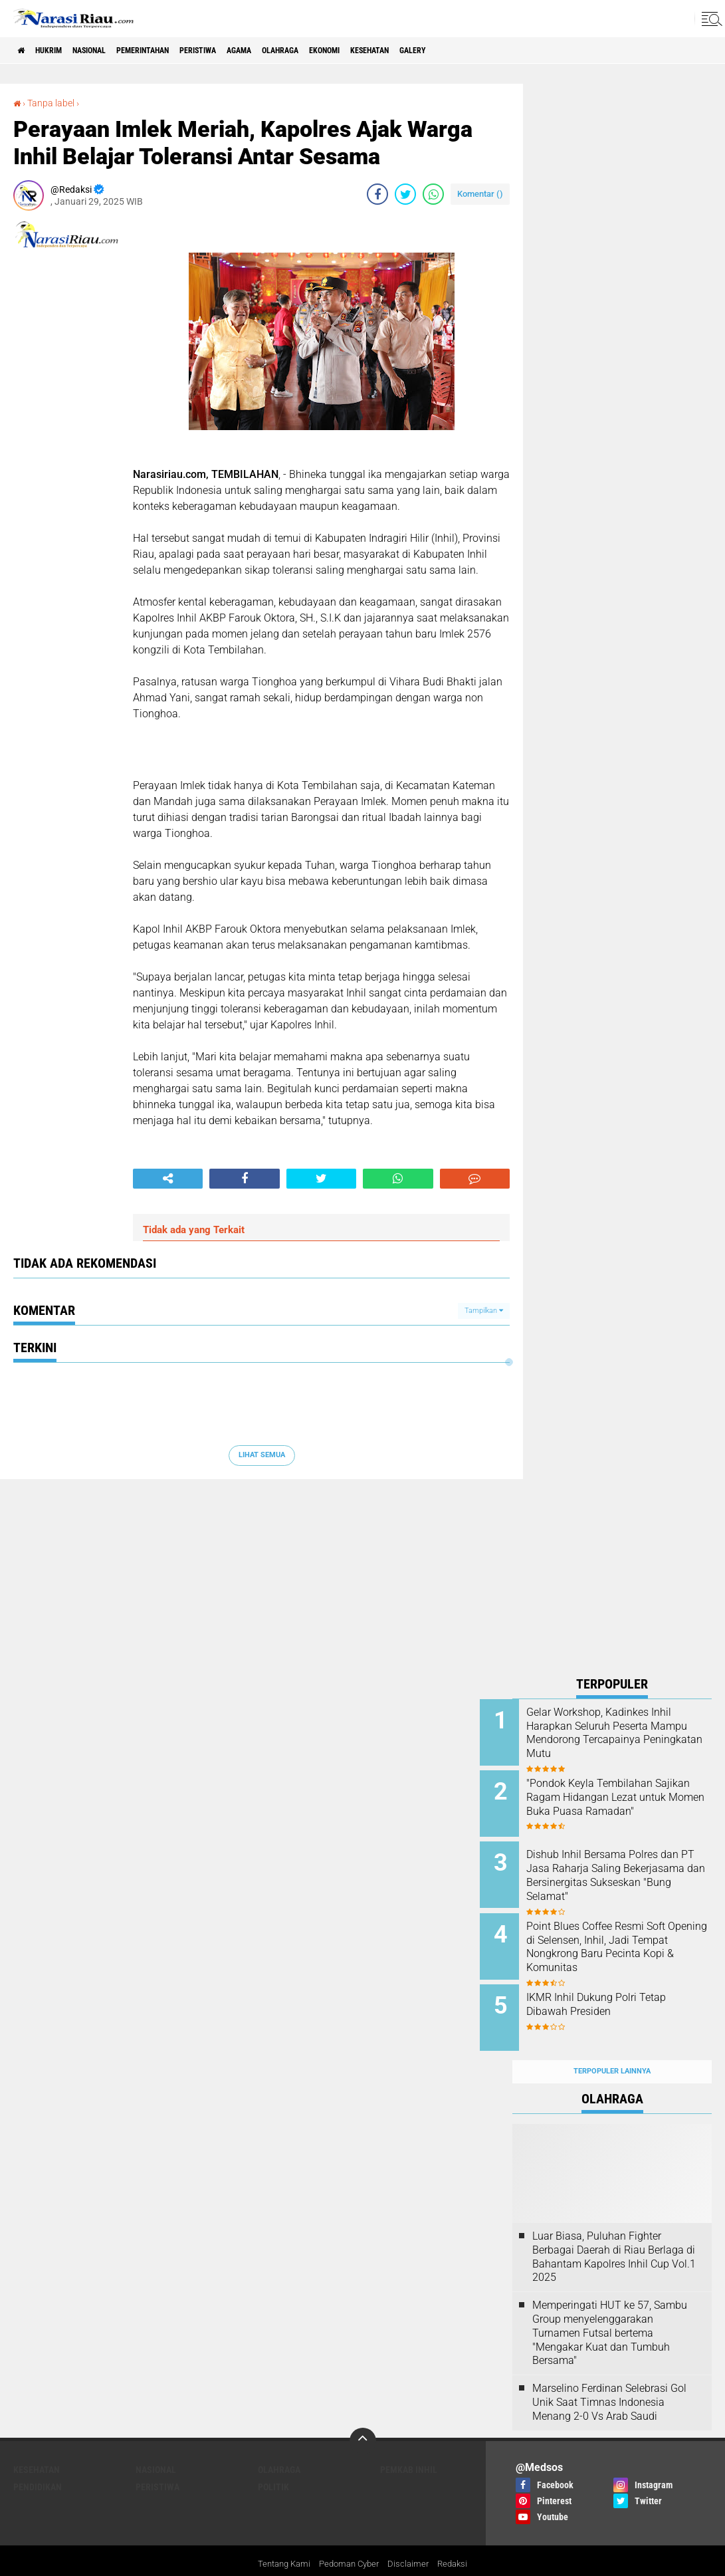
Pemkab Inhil (408, 2443)
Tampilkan (484, 1310)
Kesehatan (461, 50)
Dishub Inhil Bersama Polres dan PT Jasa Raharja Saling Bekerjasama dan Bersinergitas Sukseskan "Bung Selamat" (624, 1873)
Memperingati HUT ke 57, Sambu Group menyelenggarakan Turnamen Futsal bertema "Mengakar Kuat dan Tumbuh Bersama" (609, 2307)
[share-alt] (168, 1179)
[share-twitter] (405, 194)
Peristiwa (247, 50)
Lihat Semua (262, 1455)
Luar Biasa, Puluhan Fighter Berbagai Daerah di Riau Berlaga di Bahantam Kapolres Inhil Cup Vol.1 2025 (614, 2231)
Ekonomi (404, 50)
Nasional (111, 50)
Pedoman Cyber (349, 2538)
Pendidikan (37, 2461)
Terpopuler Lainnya (612, 2045)
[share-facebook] (377, 194)
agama (298, 50)
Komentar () (480, 194)
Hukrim (60, 50)
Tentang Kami (279, 2538)
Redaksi (458, 2538)
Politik (273, 2461)
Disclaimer (412, 2538)
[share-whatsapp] (433, 194)
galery (515, 50)
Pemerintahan (178, 50)
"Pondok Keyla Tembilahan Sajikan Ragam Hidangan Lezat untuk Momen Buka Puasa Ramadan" (622, 1799)
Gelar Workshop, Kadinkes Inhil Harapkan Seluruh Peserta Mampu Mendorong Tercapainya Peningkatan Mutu (624, 1739)
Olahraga (349, 50)
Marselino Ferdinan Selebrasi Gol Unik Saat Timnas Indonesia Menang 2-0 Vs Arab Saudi (609, 2376)
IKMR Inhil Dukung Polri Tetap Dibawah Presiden (628, 1987)
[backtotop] (363, 2415)
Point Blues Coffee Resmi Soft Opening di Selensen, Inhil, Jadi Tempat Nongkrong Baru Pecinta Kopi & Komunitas (628, 1933)
